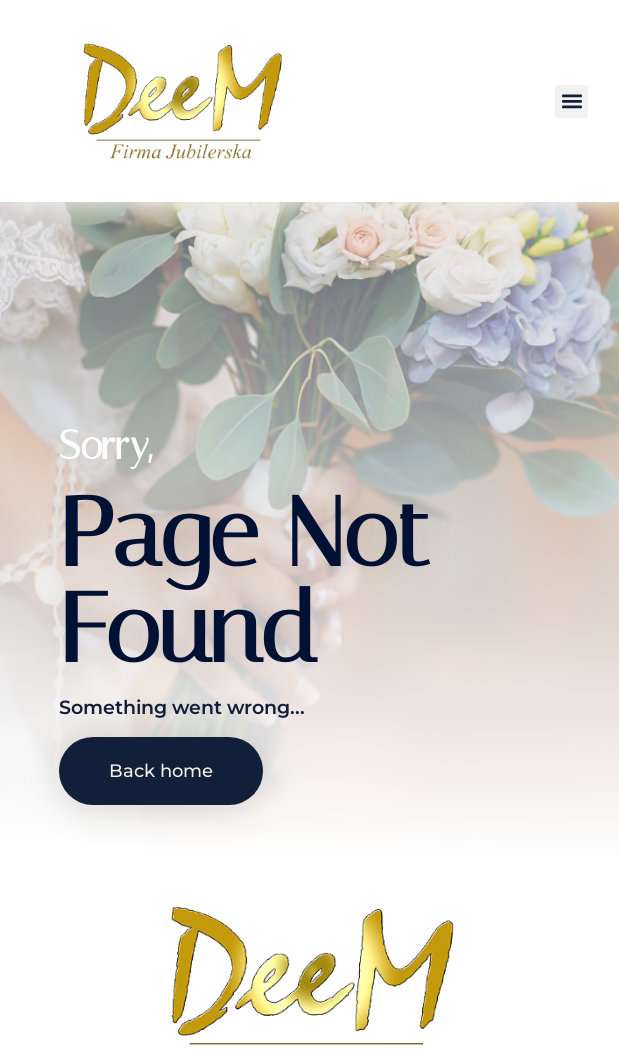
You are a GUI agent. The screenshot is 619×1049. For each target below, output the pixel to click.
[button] (571, 101)
